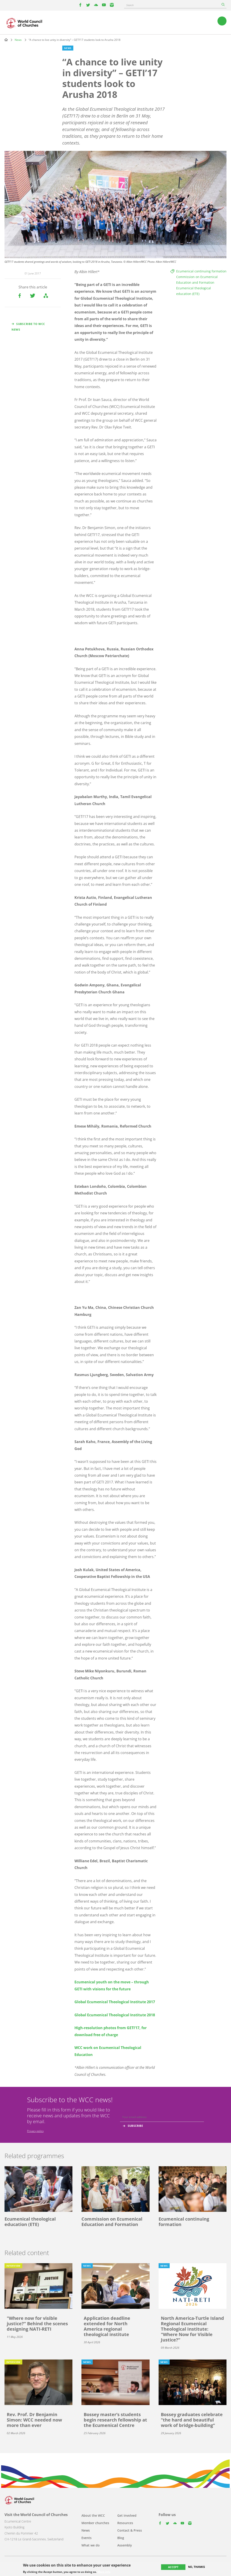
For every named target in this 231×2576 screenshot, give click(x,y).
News (18, 40)
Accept (173, 2567)
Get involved (126, 2515)
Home (6, 39)
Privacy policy (35, 2131)
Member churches (95, 2523)
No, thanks (196, 2567)
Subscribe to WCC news (28, 326)
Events (86, 2538)
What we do (90, 2545)
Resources (125, 2523)
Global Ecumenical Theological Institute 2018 (114, 2014)
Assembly (124, 2545)
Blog (120, 2538)
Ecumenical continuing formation (201, 271)
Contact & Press (129, 2530)
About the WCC (93, 2515)
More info (103, 2572)
